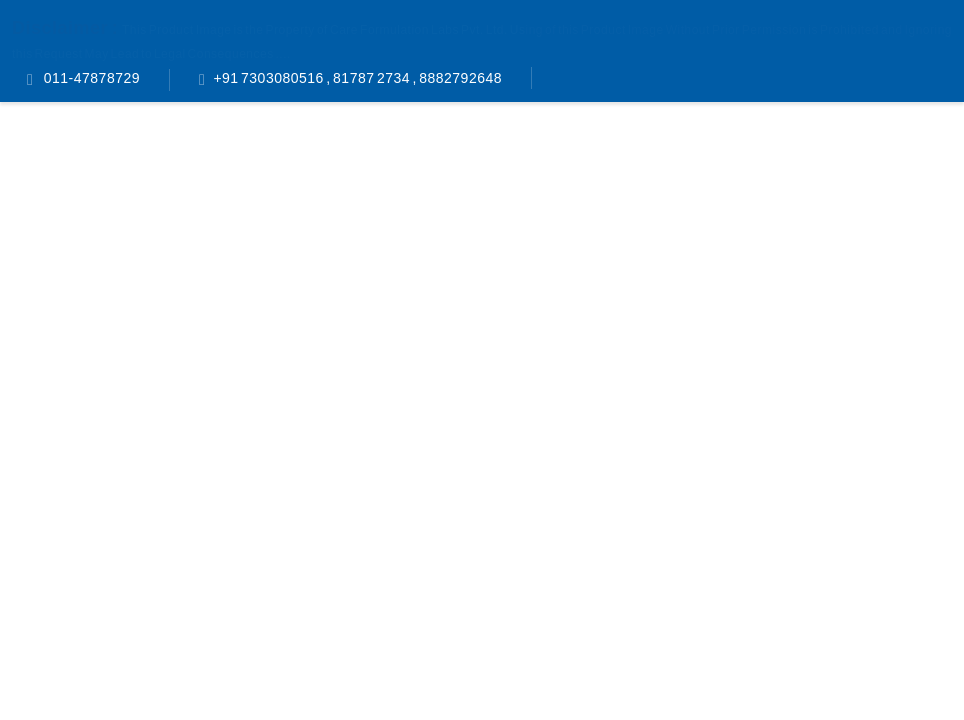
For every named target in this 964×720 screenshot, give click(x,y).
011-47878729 (90, 78)
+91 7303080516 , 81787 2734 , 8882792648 (357, 78)
